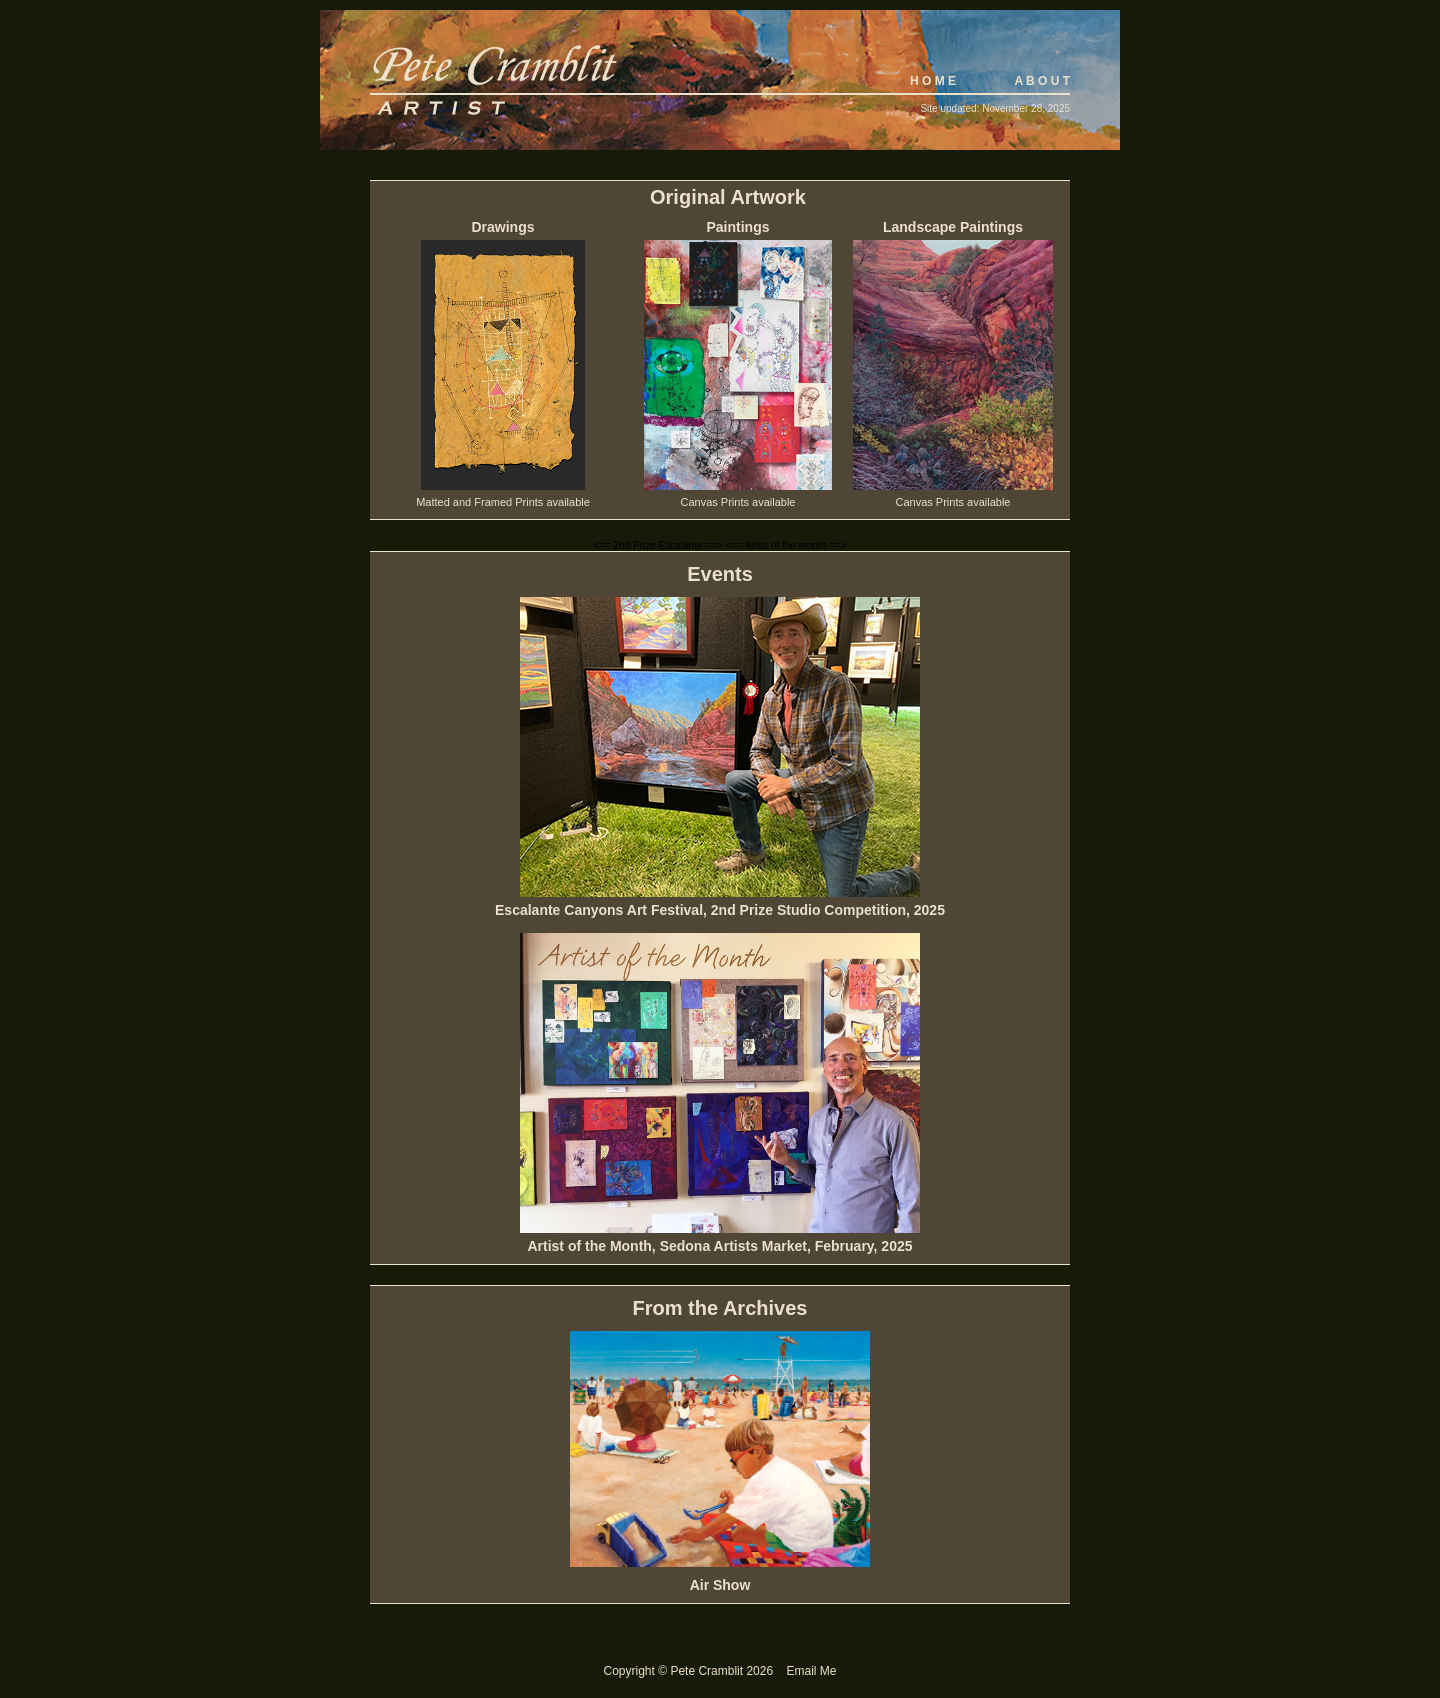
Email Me (811, 1671)
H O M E (933, 81)
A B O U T (1042, 81)
